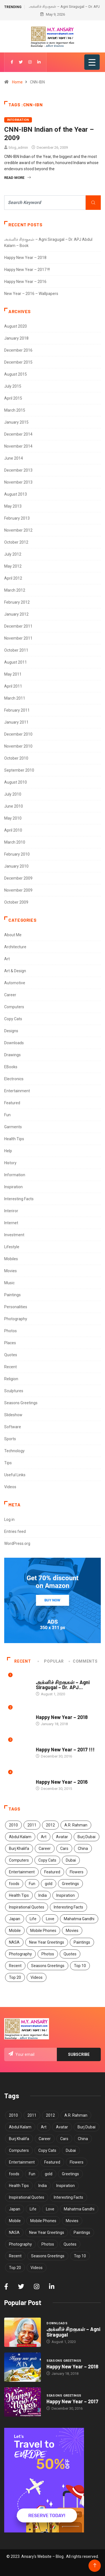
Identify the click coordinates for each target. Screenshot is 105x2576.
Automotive (14, 983)
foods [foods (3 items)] (14, 1883)
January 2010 (16, 866)
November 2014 (18, 446)
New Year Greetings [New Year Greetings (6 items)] (46, 1942)
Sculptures (13, 1391)
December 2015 (18, 362)
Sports (10, 1439)
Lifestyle (11, 1247)
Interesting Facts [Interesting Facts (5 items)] (68, 1907)
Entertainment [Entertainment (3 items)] (22, 1872)
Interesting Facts (19, 1199)
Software (12, 1427)
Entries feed (15, 1531)
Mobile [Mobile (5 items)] (15, 1930)
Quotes (10, 1355)
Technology (14, 1451)
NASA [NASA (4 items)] (14, 1942)
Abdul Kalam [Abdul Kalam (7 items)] (20, 1837)
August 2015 (15, 374)
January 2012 (16, 614)
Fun (7, 1115)
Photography (15, 1319)
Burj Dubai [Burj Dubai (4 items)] (86, 1837)
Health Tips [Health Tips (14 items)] (19, 1895)
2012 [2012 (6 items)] (50, 1825)
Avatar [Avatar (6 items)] (62, 1837)
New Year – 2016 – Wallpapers (31, 293)
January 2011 (16, 722)
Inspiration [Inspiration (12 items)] (65, 1895)
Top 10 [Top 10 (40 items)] (80, 1965)
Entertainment (17, 1091)
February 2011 (17, 710)
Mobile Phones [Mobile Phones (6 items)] (43, 1930)
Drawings (12, 1055)
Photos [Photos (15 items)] (47, 1954)
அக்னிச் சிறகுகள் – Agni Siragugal (73, 2332)
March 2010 (14, 842)
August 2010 (15, 782)
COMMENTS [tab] (83, 1661)
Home (17, 82)
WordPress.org (17, 1543)
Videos (10, 1487)
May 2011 (13, 674)
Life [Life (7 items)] (33, 1919)
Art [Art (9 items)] (43, 1837)
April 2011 (13, 686)
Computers (14, 1007)
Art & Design (15, 971)
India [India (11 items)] (42, 1895)
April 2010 (13, 830)
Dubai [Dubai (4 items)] (71, 1860)
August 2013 (15, 494)
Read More (17, 178)
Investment (14, 1235)
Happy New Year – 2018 (25, 257)
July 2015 (12, 386)
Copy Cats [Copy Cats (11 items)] (47, 1860)
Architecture (15, 947)
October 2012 (16, 542)
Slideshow (13, 1415)
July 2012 (12, 554)
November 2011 (18, 638)
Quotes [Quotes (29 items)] (70, 1954)
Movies (10, 1271)
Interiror (11, 1211)
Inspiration (13, 1187)
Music (9, 1283)
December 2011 (18, 626)
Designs (11, 1031)
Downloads (14, 1043)
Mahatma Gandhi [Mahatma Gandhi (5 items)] (79, 1919)
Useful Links (14, 1475)
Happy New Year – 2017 (72, 2401)
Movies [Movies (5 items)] (72, 1930)
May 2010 (13, 818)
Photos (10, 1331)
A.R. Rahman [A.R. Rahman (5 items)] (75, 1825)
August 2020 (15, 326)
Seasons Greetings (21, 1403)
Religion (11, 1379)
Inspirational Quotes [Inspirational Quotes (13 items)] (26, 1907)
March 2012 (14, 590)
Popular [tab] (51, 1661)
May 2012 (13, 566)
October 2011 (16, 650)
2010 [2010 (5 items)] (13, 1825)
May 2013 (13, 506)
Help (8, 1151)
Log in (9, 1519)
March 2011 (14, 698)
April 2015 (13, 398)
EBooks (10, 1067)
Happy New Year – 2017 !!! (27, 269)
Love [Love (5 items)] (50, 1919)
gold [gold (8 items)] (48, 1883)
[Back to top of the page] (95, 2565)
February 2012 (17, 602)
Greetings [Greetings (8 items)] (70, 1883)
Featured (12, 1103)
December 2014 (18, 434)
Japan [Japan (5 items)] (14, 1919)
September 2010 (19, 770)
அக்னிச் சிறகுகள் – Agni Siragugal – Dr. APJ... (63, 1684)
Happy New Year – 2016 (25, 281)
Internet (11, 1223)
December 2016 (18, 350)
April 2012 (13, 578)
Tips (8, 1463)
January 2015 (16, 422)
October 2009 (16, 902)
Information (18, 120)
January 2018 (16, 338)
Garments (13, 1127)
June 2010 (13, 806)
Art (7, 959)
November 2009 (18, 890)
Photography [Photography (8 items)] (20, 1954)
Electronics (14, 1079)
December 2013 (18, 470)
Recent (10, 1367)
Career (10, 995)
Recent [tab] (19, 1661)
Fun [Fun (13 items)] (32, 1883)
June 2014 (13, 458)
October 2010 (16, 758)
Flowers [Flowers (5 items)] (76, 1872)
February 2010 (17, 854)
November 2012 (18, 530)
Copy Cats (13, 1019)
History (10, 1163)
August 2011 (15, 662)
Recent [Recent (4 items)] (15, 1965)
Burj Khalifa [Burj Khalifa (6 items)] (19, 1848)
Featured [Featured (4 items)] (52, 1872)
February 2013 (17, 518)
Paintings (12, 1295)
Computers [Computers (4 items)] (19, 1860)
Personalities (15, 1307)
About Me (13, 935)
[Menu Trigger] (92, 62)
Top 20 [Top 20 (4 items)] (15, 1977)
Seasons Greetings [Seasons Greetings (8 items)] (47, 1965)
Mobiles (11, 1259)
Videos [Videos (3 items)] (37, 1977)
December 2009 (18, 878)
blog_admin (18, 147)
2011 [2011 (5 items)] (31, 1825)
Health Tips (14, 1139)
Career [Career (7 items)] (45, 1848)
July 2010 (12, 794)
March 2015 (14, 410)
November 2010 (18, 746)
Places (10, 1343)
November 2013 (18, 482)
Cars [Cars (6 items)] (64, 1848)
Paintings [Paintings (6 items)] (82, 1942)
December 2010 (18, 734)
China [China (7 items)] (83, 1848)
